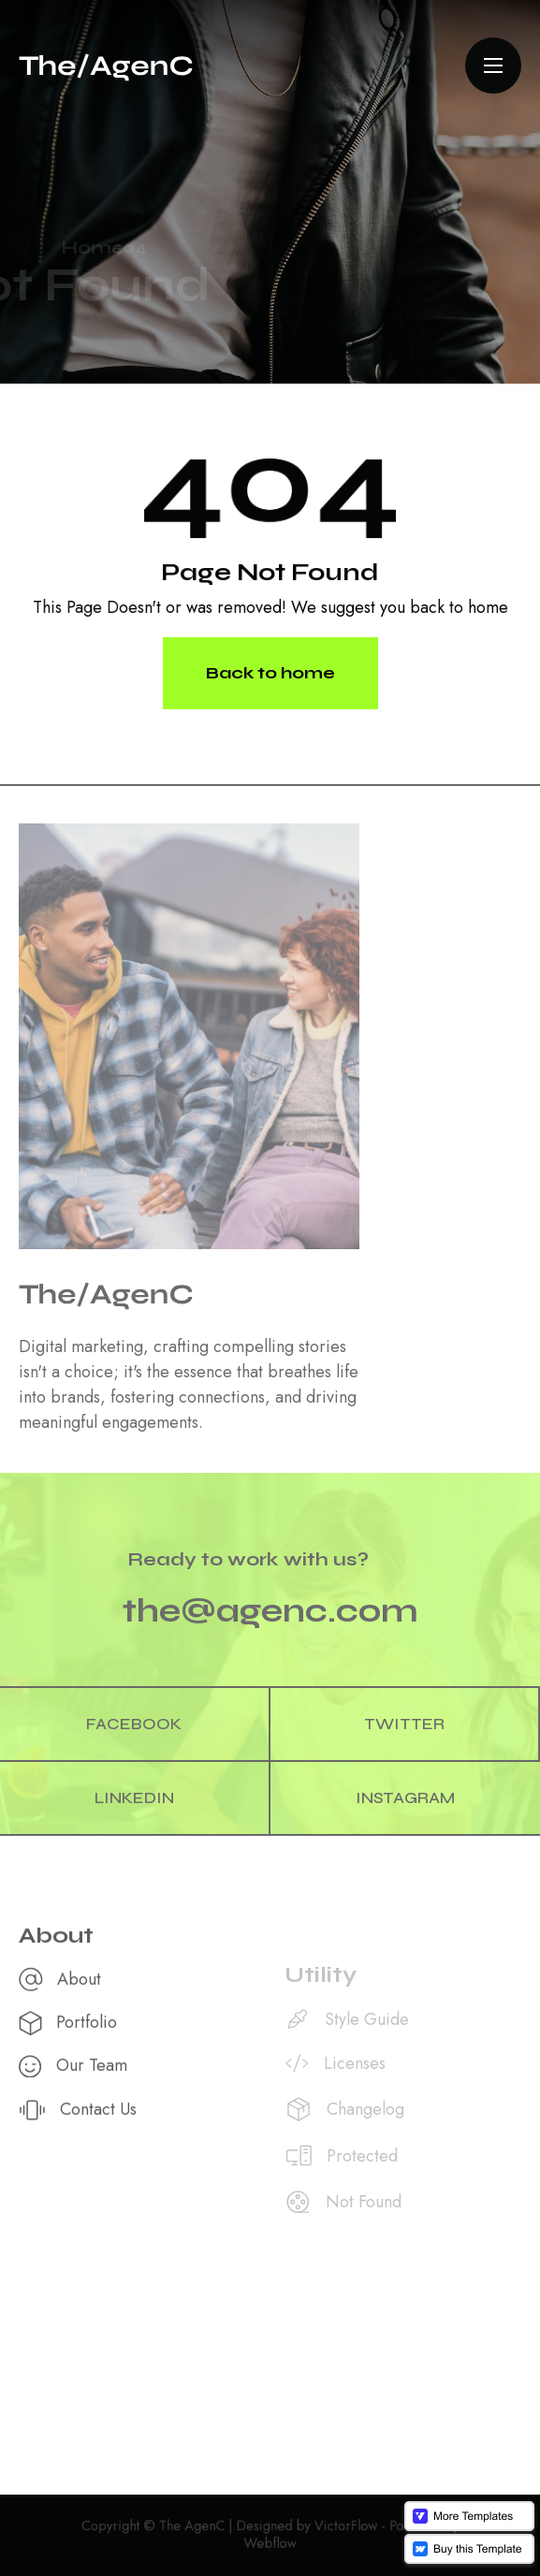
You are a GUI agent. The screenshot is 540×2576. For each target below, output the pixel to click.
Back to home (270, 672)
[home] (106, 65)
